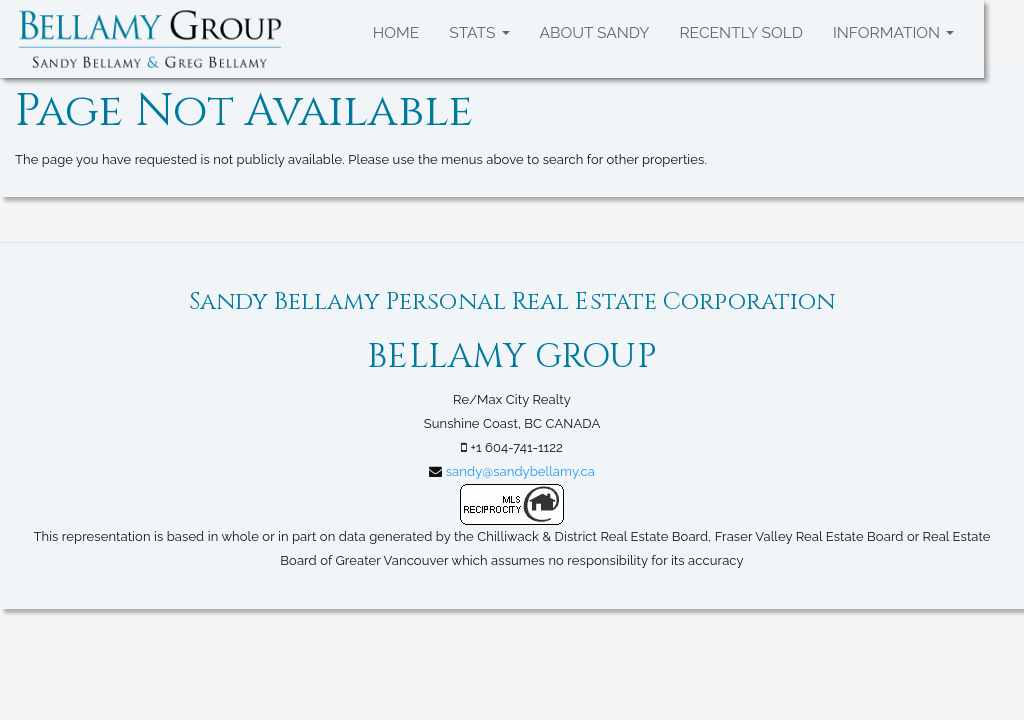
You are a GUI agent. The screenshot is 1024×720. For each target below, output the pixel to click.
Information (893, 32)
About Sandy (595, 32)
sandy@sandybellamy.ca (520, 471)
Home (396, 32)
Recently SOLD (741, 32)
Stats (479, 32)
